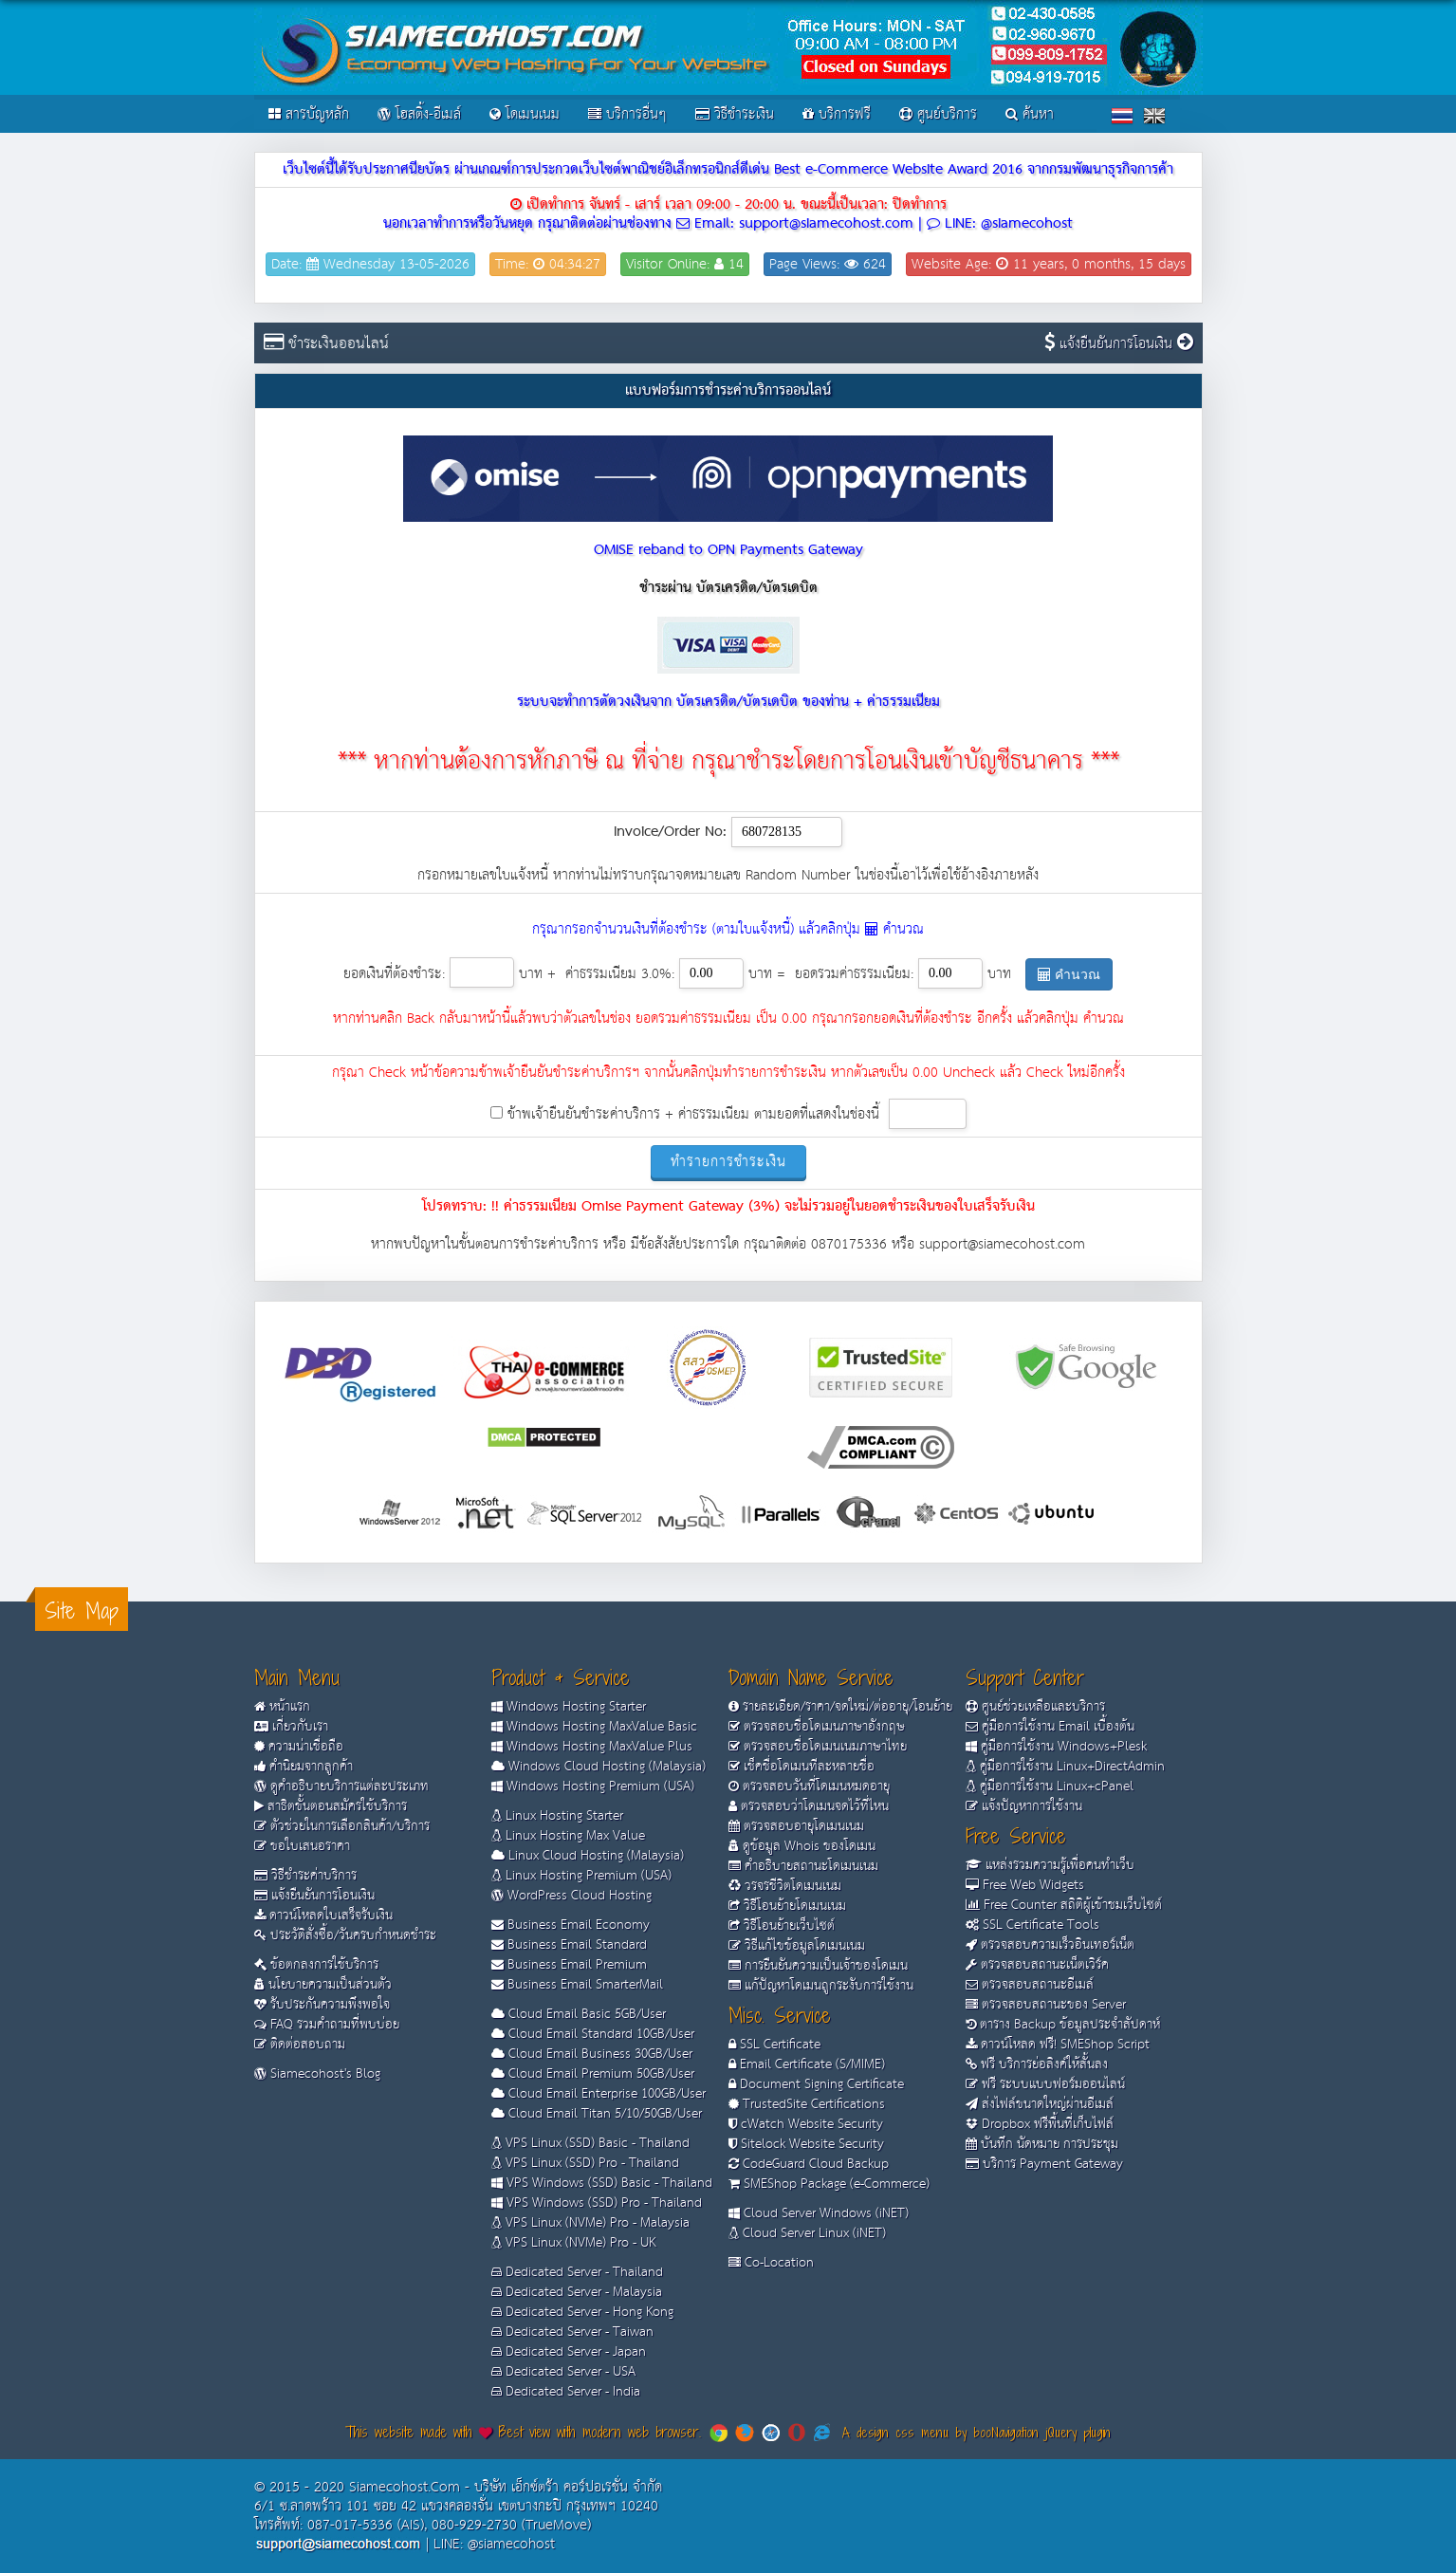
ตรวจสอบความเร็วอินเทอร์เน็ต (1050, 1945)
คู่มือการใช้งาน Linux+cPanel (1049, 1786)
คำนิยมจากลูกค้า (303, 1766)
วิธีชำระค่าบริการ (305, 1875)
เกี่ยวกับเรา (291, 1726)
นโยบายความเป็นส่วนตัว (323, 1984)
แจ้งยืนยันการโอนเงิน (1124, 344)
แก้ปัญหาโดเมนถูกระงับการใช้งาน (820, 1985)
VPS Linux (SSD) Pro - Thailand (585, 2163)
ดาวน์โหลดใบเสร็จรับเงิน (323, 1915)
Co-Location (771, 2262)
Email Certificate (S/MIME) (806, 2064)
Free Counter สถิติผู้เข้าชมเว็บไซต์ (1064, 1905)
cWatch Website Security (805, 2124)
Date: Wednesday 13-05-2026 (370, 264)
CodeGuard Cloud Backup (808, 2164)
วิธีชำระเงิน (734, 114)
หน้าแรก (282, 1706)
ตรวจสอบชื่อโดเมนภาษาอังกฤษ (816, 1726)
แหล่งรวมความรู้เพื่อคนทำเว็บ (1050, 1865)
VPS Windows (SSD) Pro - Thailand (596, 2203)
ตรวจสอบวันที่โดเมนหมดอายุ (809, 1786)
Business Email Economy (570, 1925)
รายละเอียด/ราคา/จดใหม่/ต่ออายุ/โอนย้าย (840, 1706)
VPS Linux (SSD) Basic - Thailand (590, 2143)
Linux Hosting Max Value (568, 1835)
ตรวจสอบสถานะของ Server (1046, 2004)
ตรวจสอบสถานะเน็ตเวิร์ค (1037, 1965)
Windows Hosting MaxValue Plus (591, 1746)
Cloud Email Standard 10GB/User (592, 2034)
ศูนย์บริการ (938, 114)
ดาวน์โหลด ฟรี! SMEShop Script (1058, 2044)
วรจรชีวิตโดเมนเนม (784, 1886)
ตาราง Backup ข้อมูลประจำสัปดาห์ (1063, 2024)
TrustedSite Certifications (806, 2104)
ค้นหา (1029, 114)
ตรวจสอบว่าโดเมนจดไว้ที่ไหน (808, 1806)
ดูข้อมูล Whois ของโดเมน (801, 1846)
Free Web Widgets (1025, 1885)
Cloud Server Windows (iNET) (818, 2213)
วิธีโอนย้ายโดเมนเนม (787, 1906)
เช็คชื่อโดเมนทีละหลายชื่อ (801, 1766)
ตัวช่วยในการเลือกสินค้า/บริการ (342, 1826)
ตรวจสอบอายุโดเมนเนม (796, 1826)
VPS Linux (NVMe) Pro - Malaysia (590, 2223)
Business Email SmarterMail (577, 1984)
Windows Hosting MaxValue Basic (594, 1726)
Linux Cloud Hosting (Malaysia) (587, 1855)
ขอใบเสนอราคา (302, 1846)
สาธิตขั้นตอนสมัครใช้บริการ (330, 1806)
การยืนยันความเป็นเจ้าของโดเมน (818, 1965)
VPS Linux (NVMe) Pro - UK (573, 2243)
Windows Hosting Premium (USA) (592, 1786)
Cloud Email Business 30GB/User (591, 2054)
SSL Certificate (774, 2044)
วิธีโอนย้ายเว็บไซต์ (781, 1926)
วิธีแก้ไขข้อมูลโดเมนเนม (796, 1946)
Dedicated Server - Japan (568, 2352)
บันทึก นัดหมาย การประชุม (1042, 2144)
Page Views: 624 (827, 264)
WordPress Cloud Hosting (571, 1895)
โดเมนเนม (524, 114)
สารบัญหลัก (308, 114)
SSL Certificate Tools (1032, 1925)
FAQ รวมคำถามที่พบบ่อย (326, 2024)
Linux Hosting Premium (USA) (581, 1875)
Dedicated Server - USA (563, 2372)
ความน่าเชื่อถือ (298, 1746)
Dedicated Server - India (565, 2391)
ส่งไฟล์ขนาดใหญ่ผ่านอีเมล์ (1040, 2104)
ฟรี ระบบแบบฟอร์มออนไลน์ (1045, 2084)
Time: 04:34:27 (547, 264)
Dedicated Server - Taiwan (572, 2332)
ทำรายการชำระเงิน (728, 1162)
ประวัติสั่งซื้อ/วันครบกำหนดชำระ (345, 1935)
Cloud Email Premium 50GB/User (592, 2074)
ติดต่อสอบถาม (299, 2044)
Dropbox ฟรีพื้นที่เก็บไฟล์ (1040, 2124)
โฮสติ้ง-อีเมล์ (419, 114)
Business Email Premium (569, 1965)
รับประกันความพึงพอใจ (322, 2004)
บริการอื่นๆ (627, 114)
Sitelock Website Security (806, 2144)
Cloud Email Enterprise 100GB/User (598, 2094)
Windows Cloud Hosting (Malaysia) (598, 1766)
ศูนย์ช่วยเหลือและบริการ (1035, 1706)
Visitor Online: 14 (685, 264)
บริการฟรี (836, 114)
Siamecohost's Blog (317, 2074)
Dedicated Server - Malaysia (576, 2292)
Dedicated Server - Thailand (577, 2272)
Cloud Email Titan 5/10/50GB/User (596, 2113)
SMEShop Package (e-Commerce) (829, 2184)
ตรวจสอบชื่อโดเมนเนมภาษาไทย (817, 1746)
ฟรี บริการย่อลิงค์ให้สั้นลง (1037, 2064)
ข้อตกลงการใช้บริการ (316, 1965)
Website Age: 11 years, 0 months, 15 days (1049, 264)
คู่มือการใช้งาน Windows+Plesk (1056, 1746)
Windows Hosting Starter (568, 1706)
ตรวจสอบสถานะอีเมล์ (1030, 1984)
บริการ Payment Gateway (1044, 2164)
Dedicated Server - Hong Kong (582, 2312)
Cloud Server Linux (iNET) (807, 2233)
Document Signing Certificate (816, 2084)
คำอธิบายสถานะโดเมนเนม (803, 1866)
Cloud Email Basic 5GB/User (578, 2014)
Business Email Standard (569, 1945)
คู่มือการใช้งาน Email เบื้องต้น (1050, 1726)
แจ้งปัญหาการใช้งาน (1024, 1806)
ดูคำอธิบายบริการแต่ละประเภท (341, 1786)
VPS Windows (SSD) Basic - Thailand (601, 2183)
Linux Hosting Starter (557, 1816)
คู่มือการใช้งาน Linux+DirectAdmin (1065, 1766)
